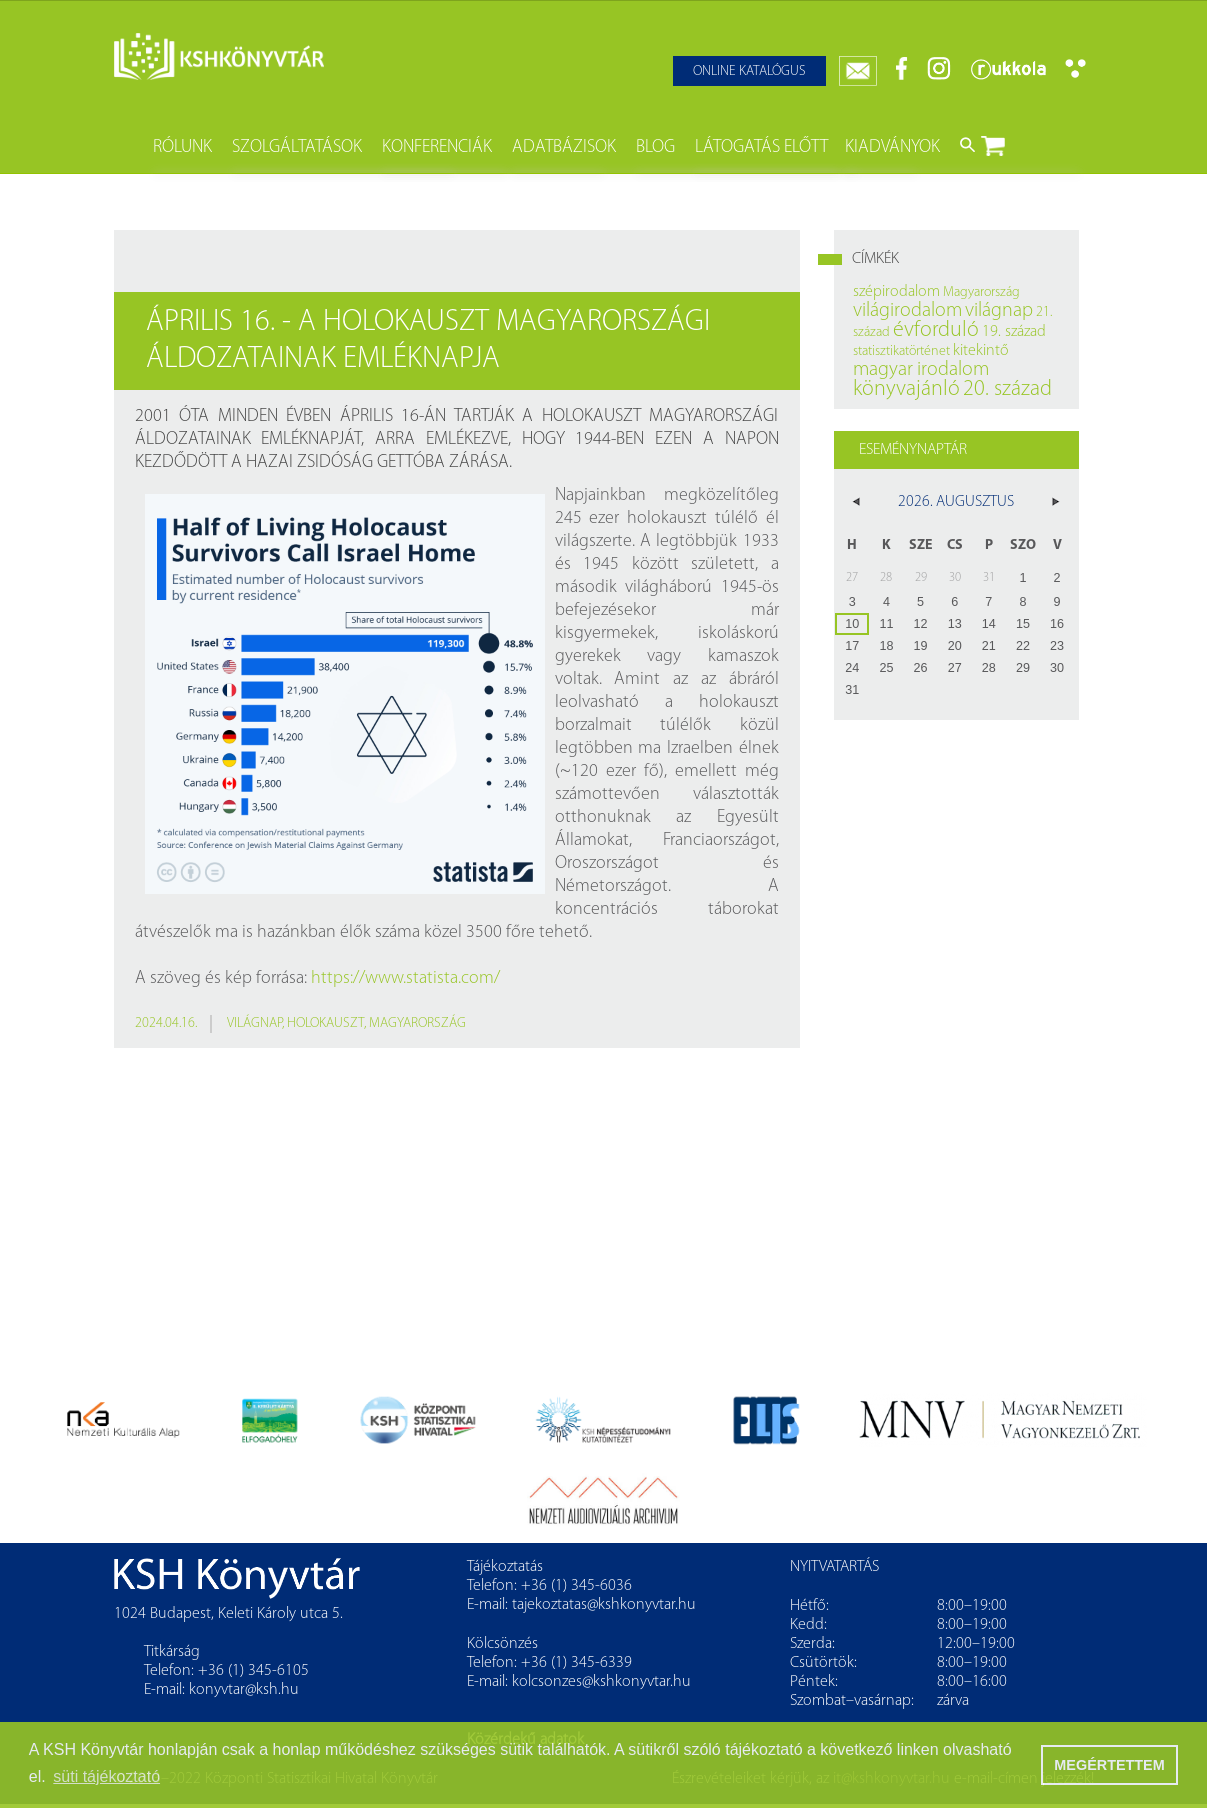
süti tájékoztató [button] (106, 1776)
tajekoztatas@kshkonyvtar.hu (604, 1605)
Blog (655, 147)
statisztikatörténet (901, 351)
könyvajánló (906, 389)
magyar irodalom (921, 370)
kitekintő (981, 351)
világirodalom (907, 311)
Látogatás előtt (761, 147)
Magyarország (417, 1023)
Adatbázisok (564, 147)
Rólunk (182, 147)
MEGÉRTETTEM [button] (1109, 1765)
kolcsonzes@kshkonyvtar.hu (601, 1682)
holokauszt (325, 1023)
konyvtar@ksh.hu (244, 1690)
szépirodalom (896, 292)
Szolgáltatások (297, 147)
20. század (1007, 389)
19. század (1014, 332)
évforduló (936, 330)
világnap (254, 1023)
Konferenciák (437, 147)
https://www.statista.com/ (405, 978)
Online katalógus (749, 71)
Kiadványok (892, 147)
